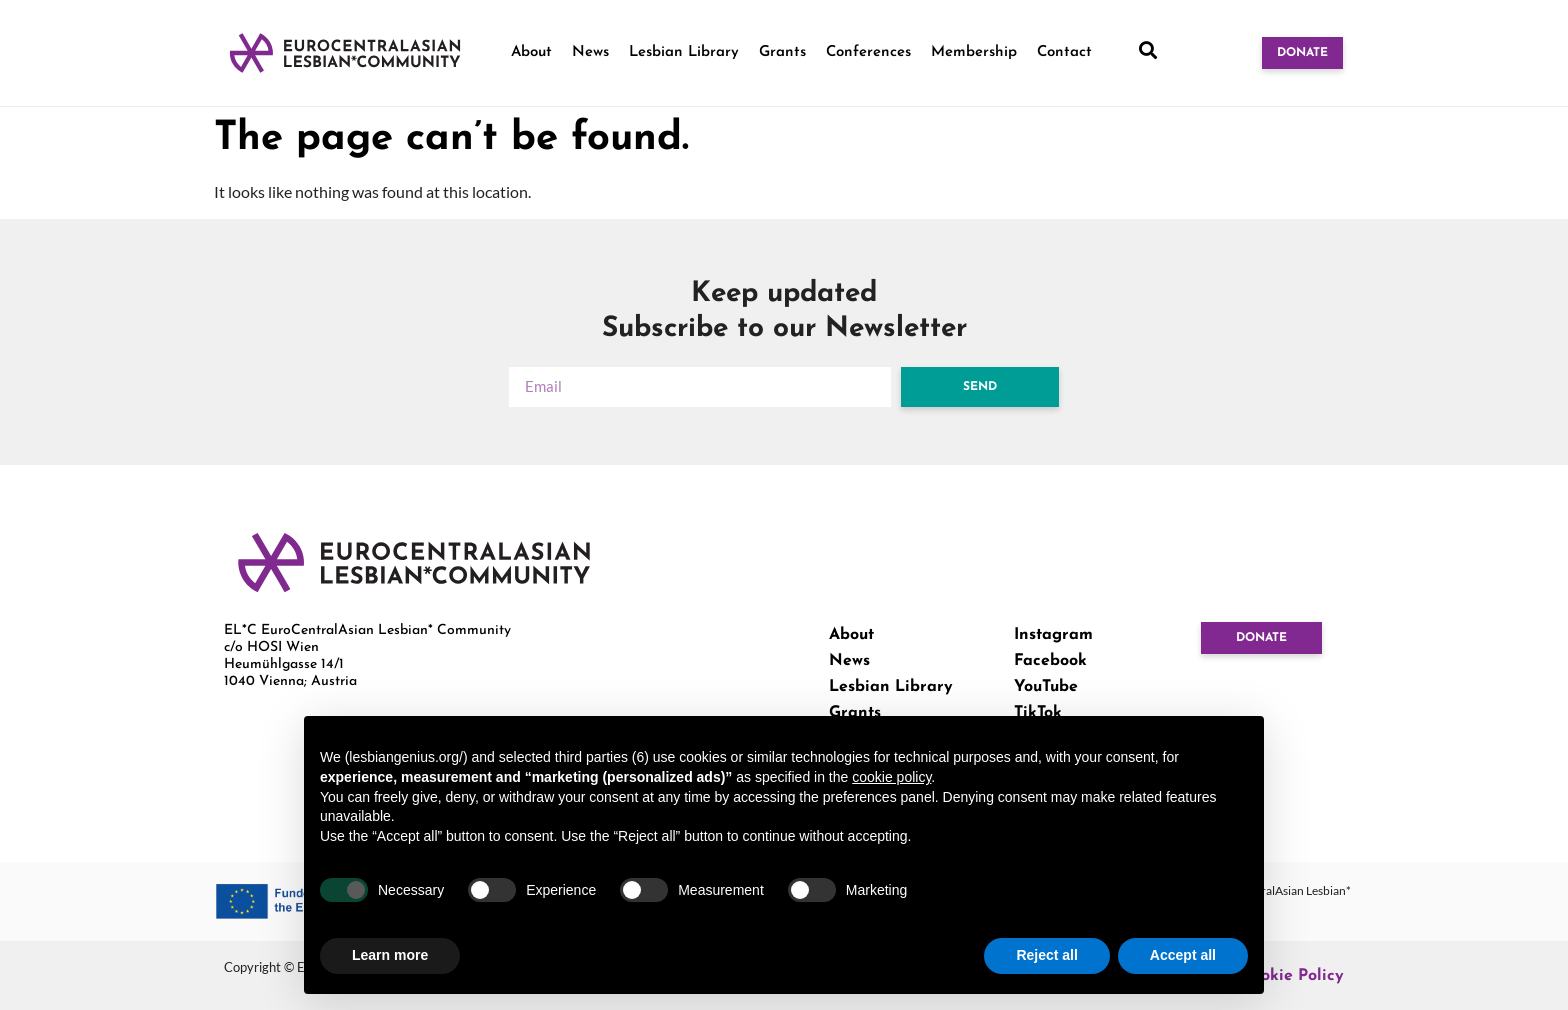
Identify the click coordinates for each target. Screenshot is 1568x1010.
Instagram (1053, 635)
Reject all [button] (1046, 955)
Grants (782, 52)
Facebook (1050, 661)
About (531, 52)
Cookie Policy (1292, 976)
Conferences (868, 52)
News (590, 52)
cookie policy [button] (891, 777)
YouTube (1046, 687)
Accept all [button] (1183, 955)
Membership (974, 52)
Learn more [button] (390, 955)
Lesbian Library (684, 52)
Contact (1064, 52)
